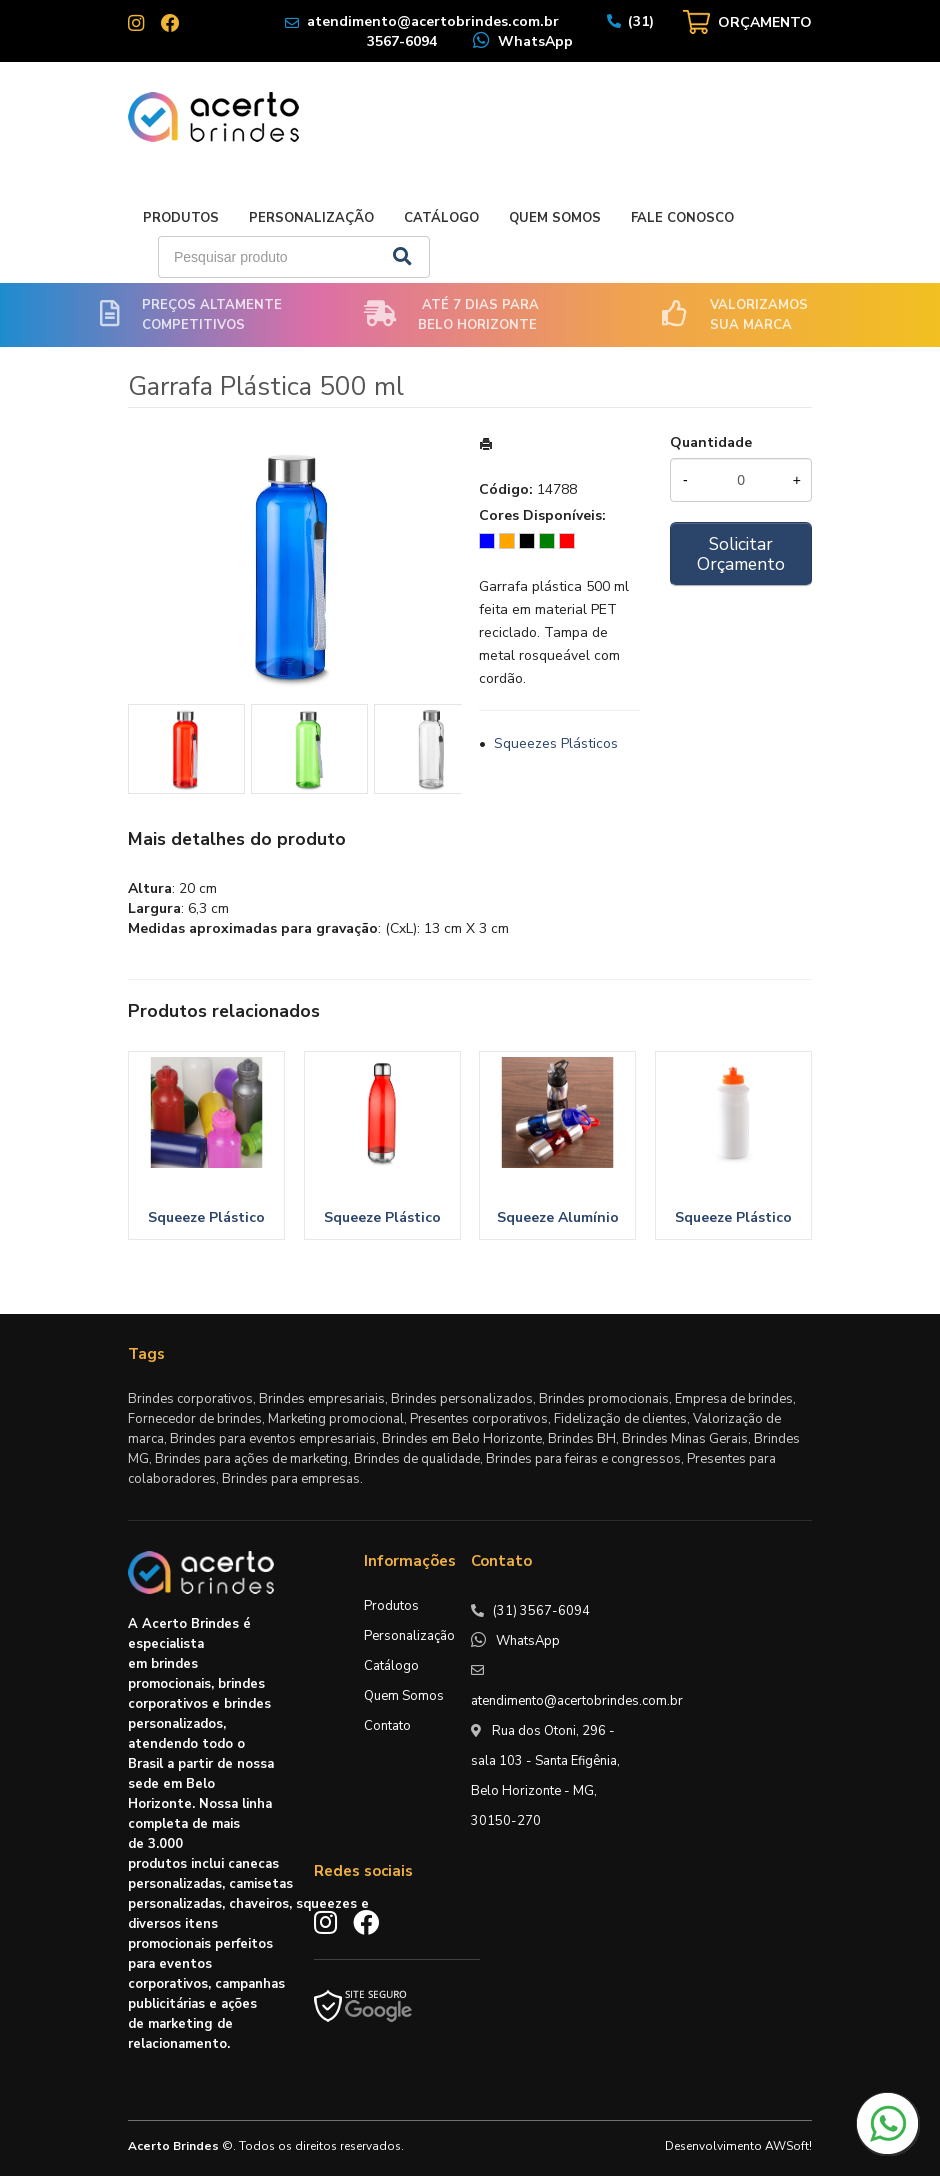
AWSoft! (788, 2146)
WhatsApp (535, 41)
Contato (387, 1726)
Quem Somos (555, 218)
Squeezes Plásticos (556, 743)
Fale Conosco (682, 218)
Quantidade (711, 442)
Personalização (311, 218)
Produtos (181, 218)
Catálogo (441, 218)
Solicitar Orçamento (741, 554)
